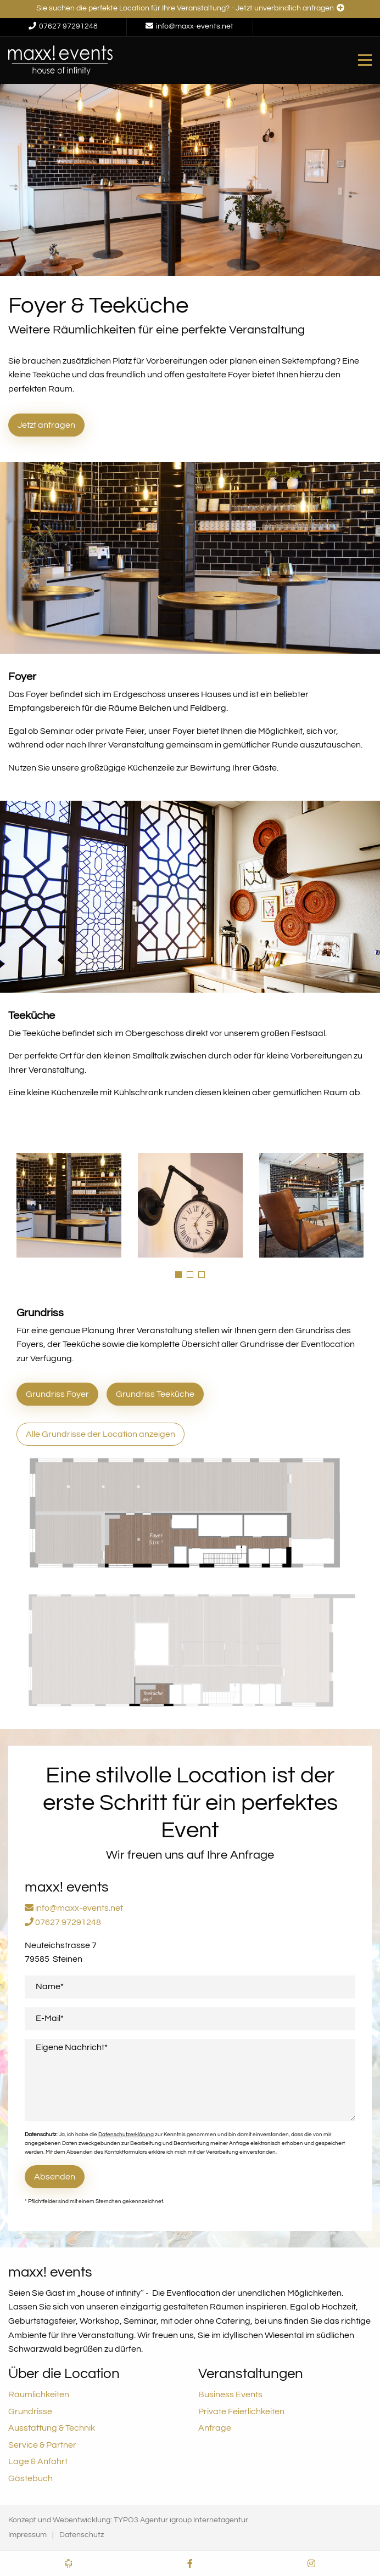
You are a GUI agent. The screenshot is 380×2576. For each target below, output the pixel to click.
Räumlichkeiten (38, 2394)
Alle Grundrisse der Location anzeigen (100, 1434)
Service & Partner (42, 2445)
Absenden (54, 2176)
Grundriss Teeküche (155, 1394)
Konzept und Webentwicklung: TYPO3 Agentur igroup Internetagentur (128, 2520)
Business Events (230, 2394)
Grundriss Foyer (57, 1394)
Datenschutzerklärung (126, 2134)
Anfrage (214, 2428)
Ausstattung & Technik (51, 2428)
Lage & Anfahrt (38, 2461)
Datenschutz (81, 2535)
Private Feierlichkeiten (241, 2411)
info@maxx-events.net (74, 1908)
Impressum (27, 2535)
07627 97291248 (63, 1922)
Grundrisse (30, 2411)
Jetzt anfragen (46, 425)
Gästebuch (30, 2478)
